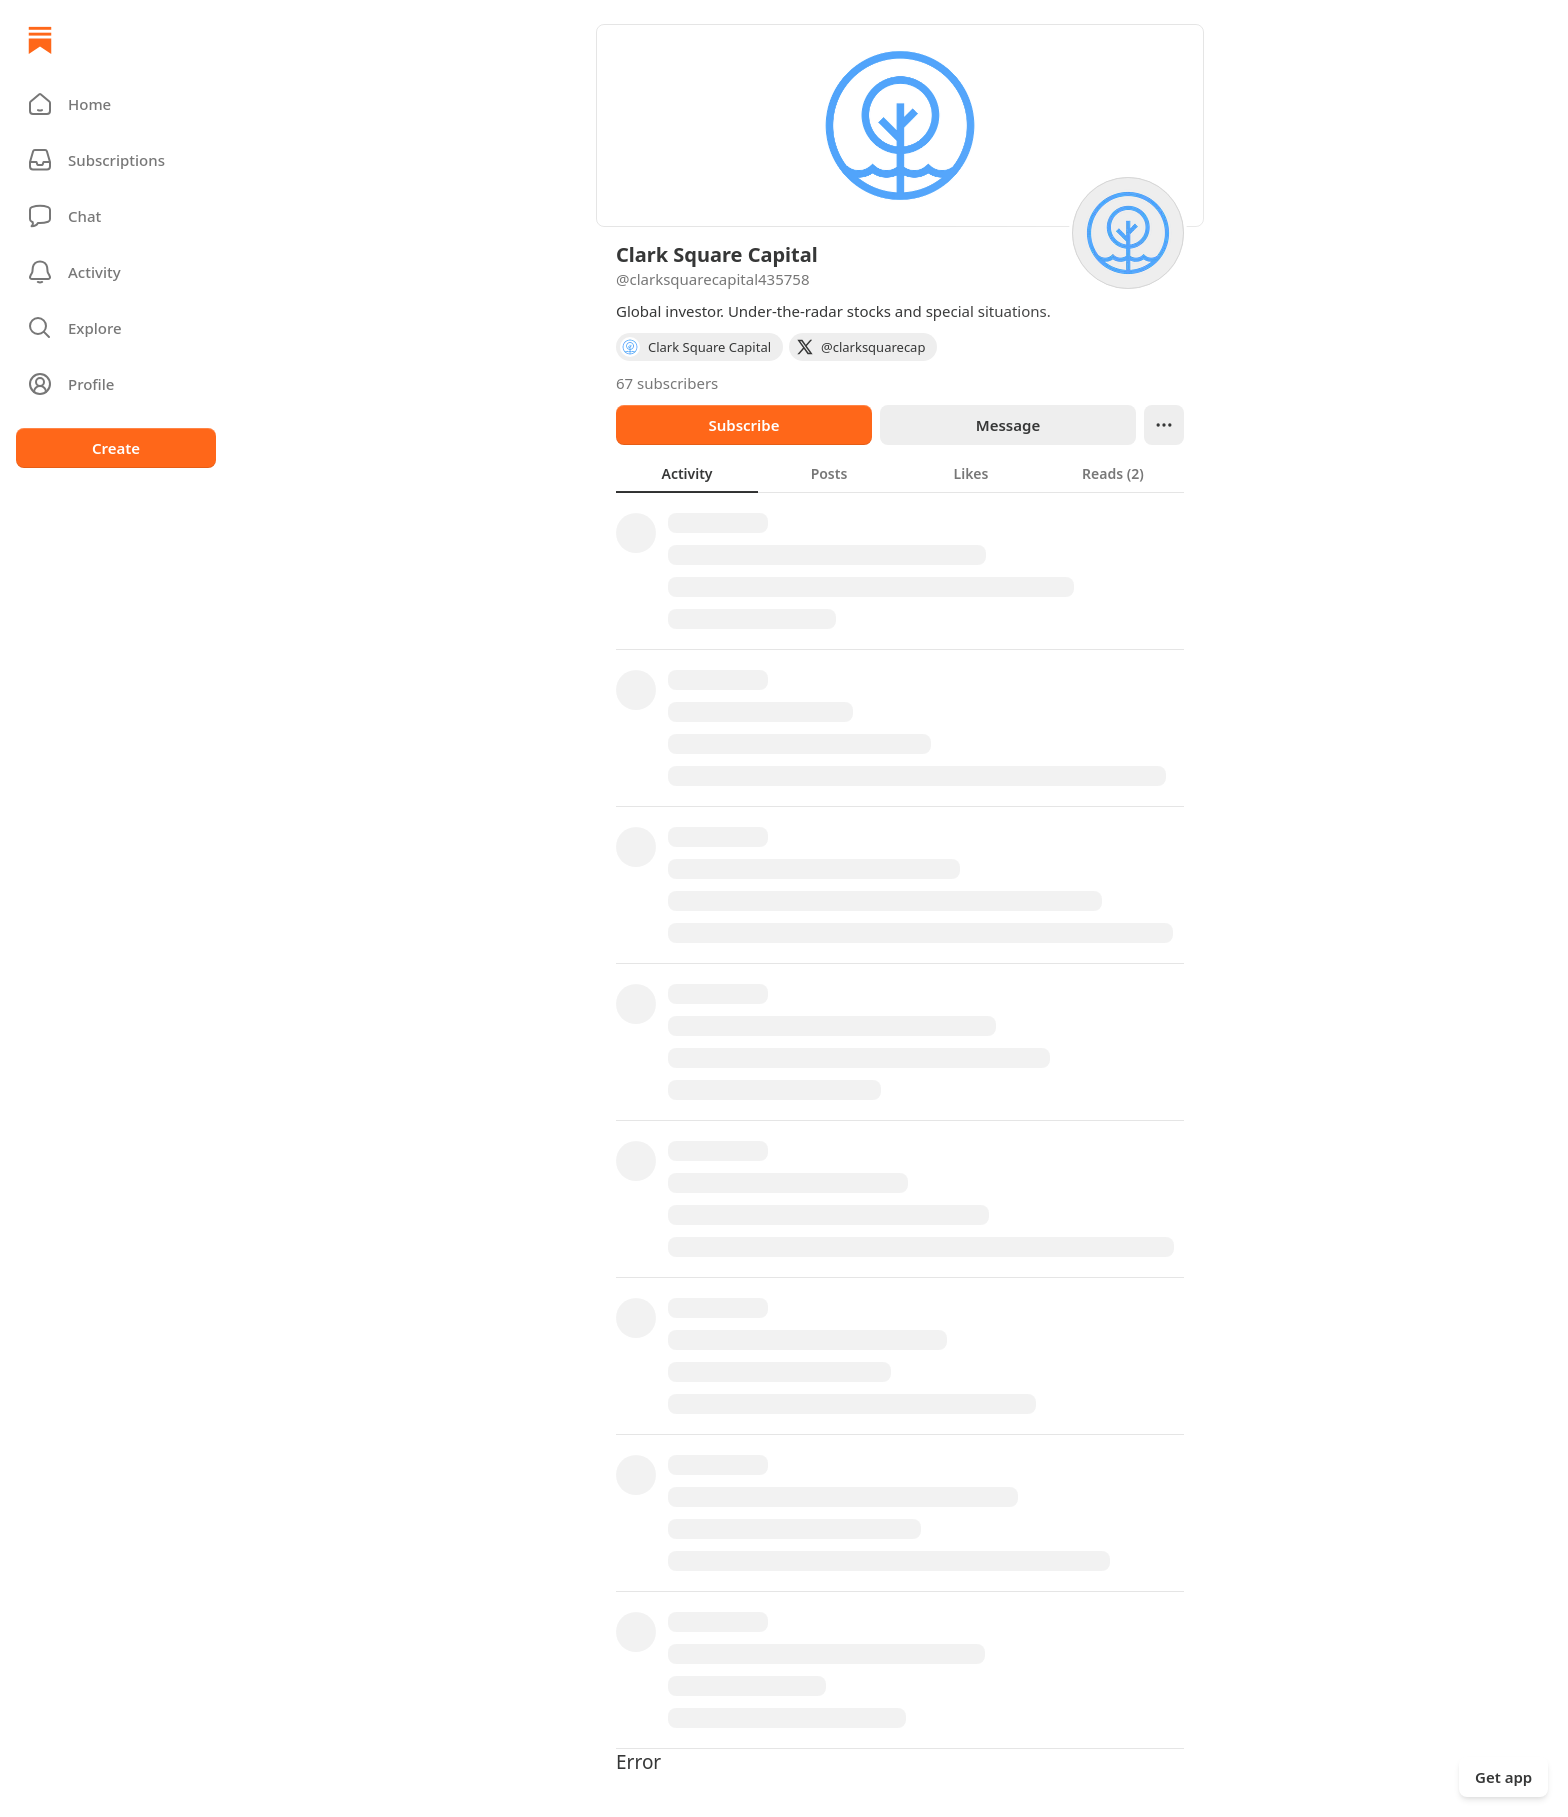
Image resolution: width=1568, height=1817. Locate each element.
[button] (116, 104)
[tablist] (900, 473)
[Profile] (116, 384)
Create (116, 448)
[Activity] (116, 272)
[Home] (40, 40)
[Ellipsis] (1164, 425)
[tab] (687, 473)
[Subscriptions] (116, 160)
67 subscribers (667, 383)
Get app (1503, 1777)
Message (1008, 425)
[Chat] (116, 216)
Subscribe (743, 425)
